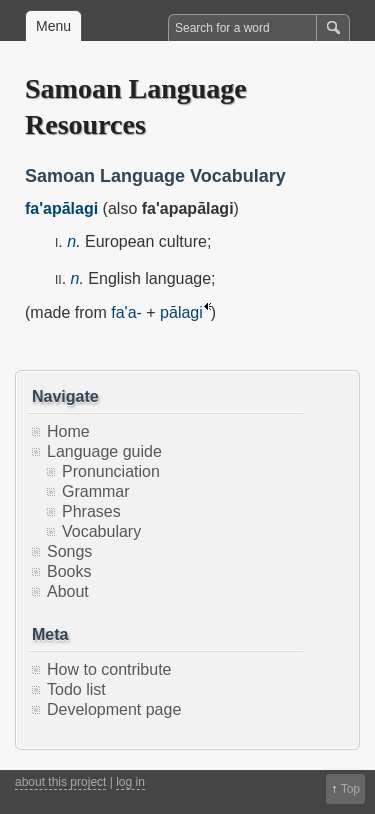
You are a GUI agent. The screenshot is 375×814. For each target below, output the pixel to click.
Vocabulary (101, 531)
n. (73, 241)
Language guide (104, 451)
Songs (69, 551)
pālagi (181, 312)
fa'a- (126, 312)
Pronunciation (111, 471)
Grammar (96, 491)
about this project (60, 782)
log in (130, 782)
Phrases (91, 511)
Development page (114, 709)
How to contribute (109, 669)
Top (350, 789)
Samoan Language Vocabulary (155, 176)
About (68, 591)
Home (68, 431)
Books (69, 571)
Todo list (76, 689)
